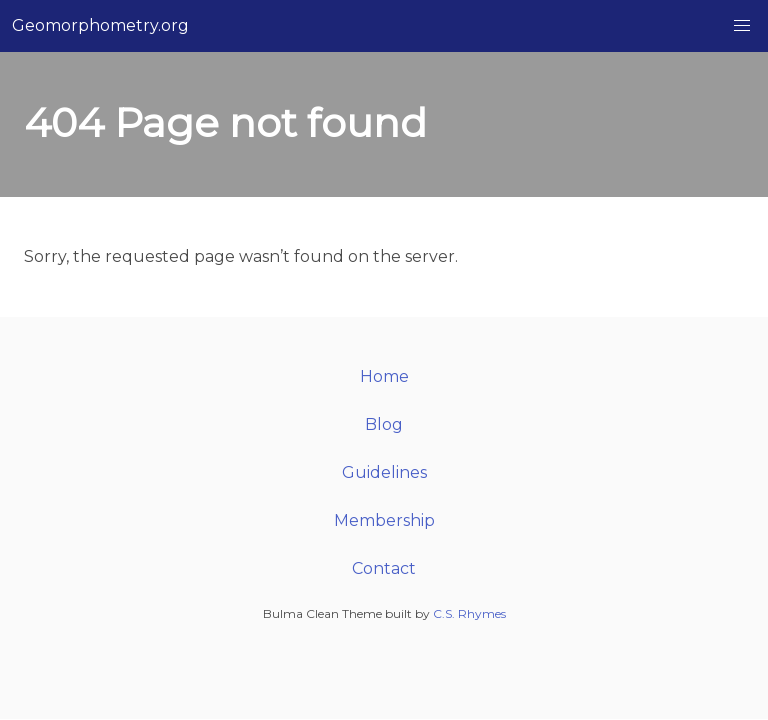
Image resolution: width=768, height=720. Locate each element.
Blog (384, 424)
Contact (384, 568)
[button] (742, 26)
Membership (384, 520)
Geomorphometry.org (100, 25)
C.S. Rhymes (469, 613)
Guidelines (384, 472)
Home (384, 376)
